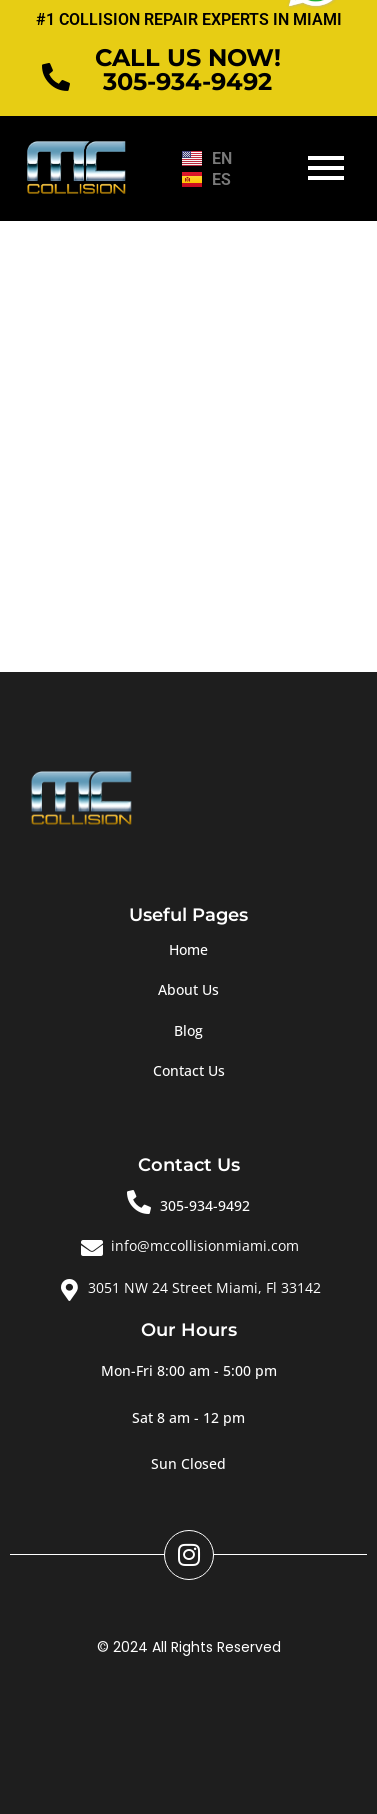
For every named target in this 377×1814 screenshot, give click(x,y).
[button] (189, 1371)
